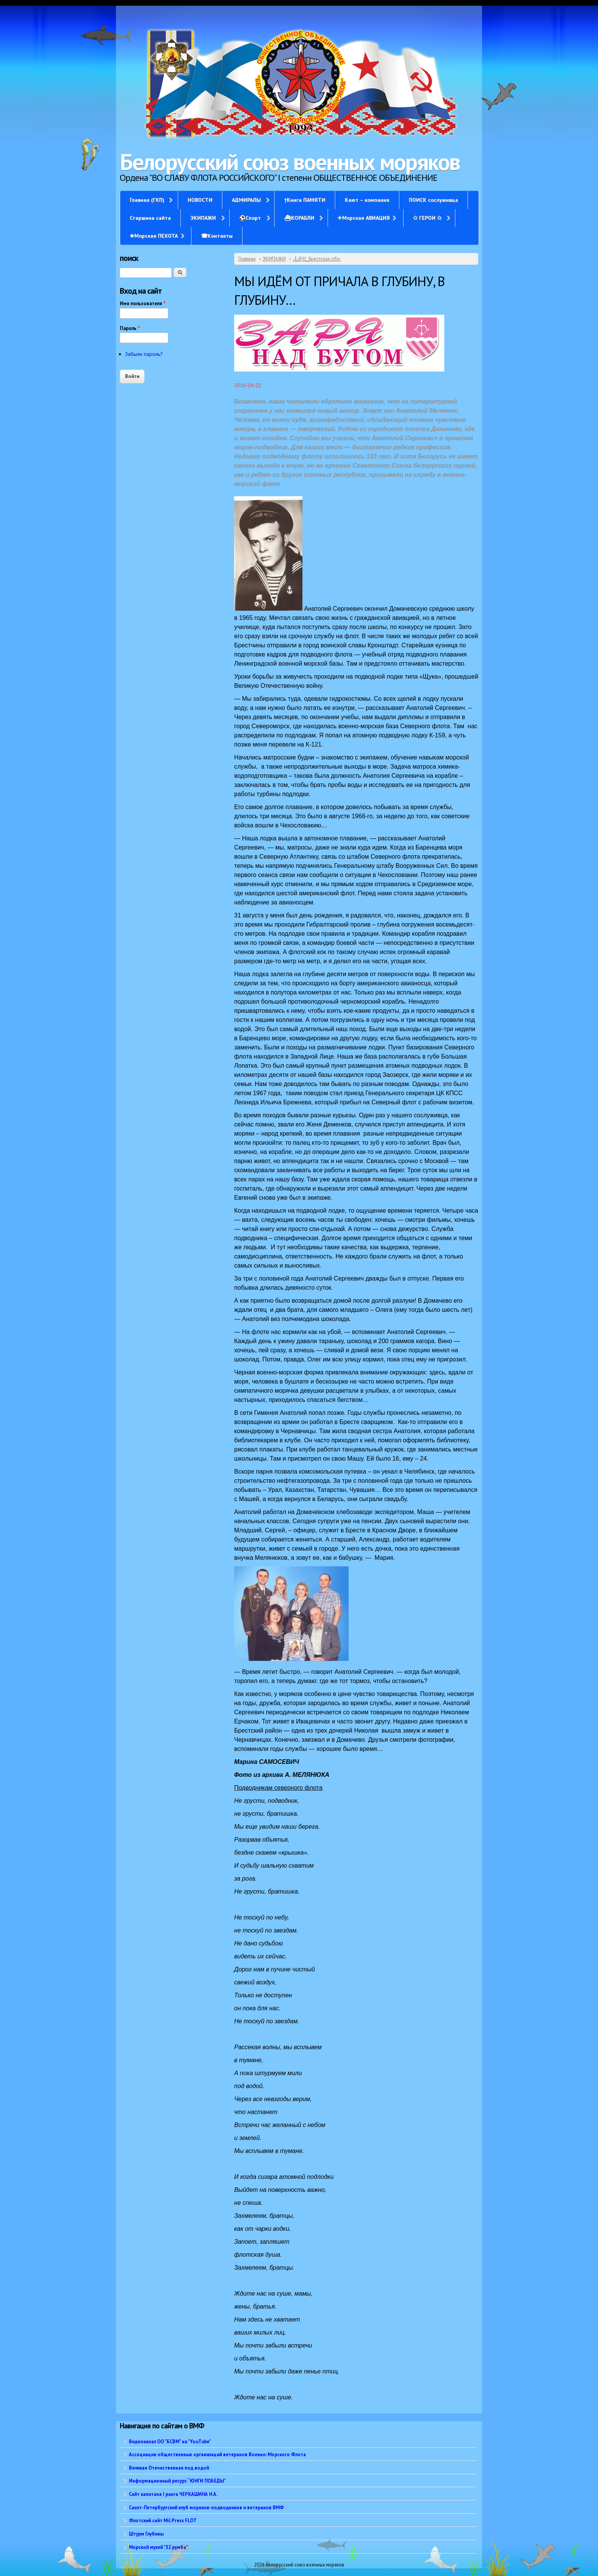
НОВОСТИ (200, 199)
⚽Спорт (250, 217)
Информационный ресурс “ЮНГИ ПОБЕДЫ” (177, 2481)
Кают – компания (367, 199)
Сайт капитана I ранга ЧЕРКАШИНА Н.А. (173, 2494)
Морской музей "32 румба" (158, 2547)
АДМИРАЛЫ (246, 199)
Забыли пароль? (144, 354)
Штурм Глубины (146, 2534)
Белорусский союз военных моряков (290, 162)
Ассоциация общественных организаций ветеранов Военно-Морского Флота (217, 2454)
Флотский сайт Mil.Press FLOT (163, 2520)
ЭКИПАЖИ (203, 217)
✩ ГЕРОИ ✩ (427, 217)
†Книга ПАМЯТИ (304, 199)
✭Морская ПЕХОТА (154, 235)
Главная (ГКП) (147, 199)
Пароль (130, 328)
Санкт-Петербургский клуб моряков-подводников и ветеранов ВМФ (206, 2507)
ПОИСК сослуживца (433, 199)
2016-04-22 (248, 385)
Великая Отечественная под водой (169, 2468)
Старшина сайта (150, 217)
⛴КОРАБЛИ (299, 217)
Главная (247, 259)
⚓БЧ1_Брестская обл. (317, 259)
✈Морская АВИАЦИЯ (364, 217)
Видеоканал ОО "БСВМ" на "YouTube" (170, 2441)
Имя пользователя (143, 303)
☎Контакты (217, 235)
